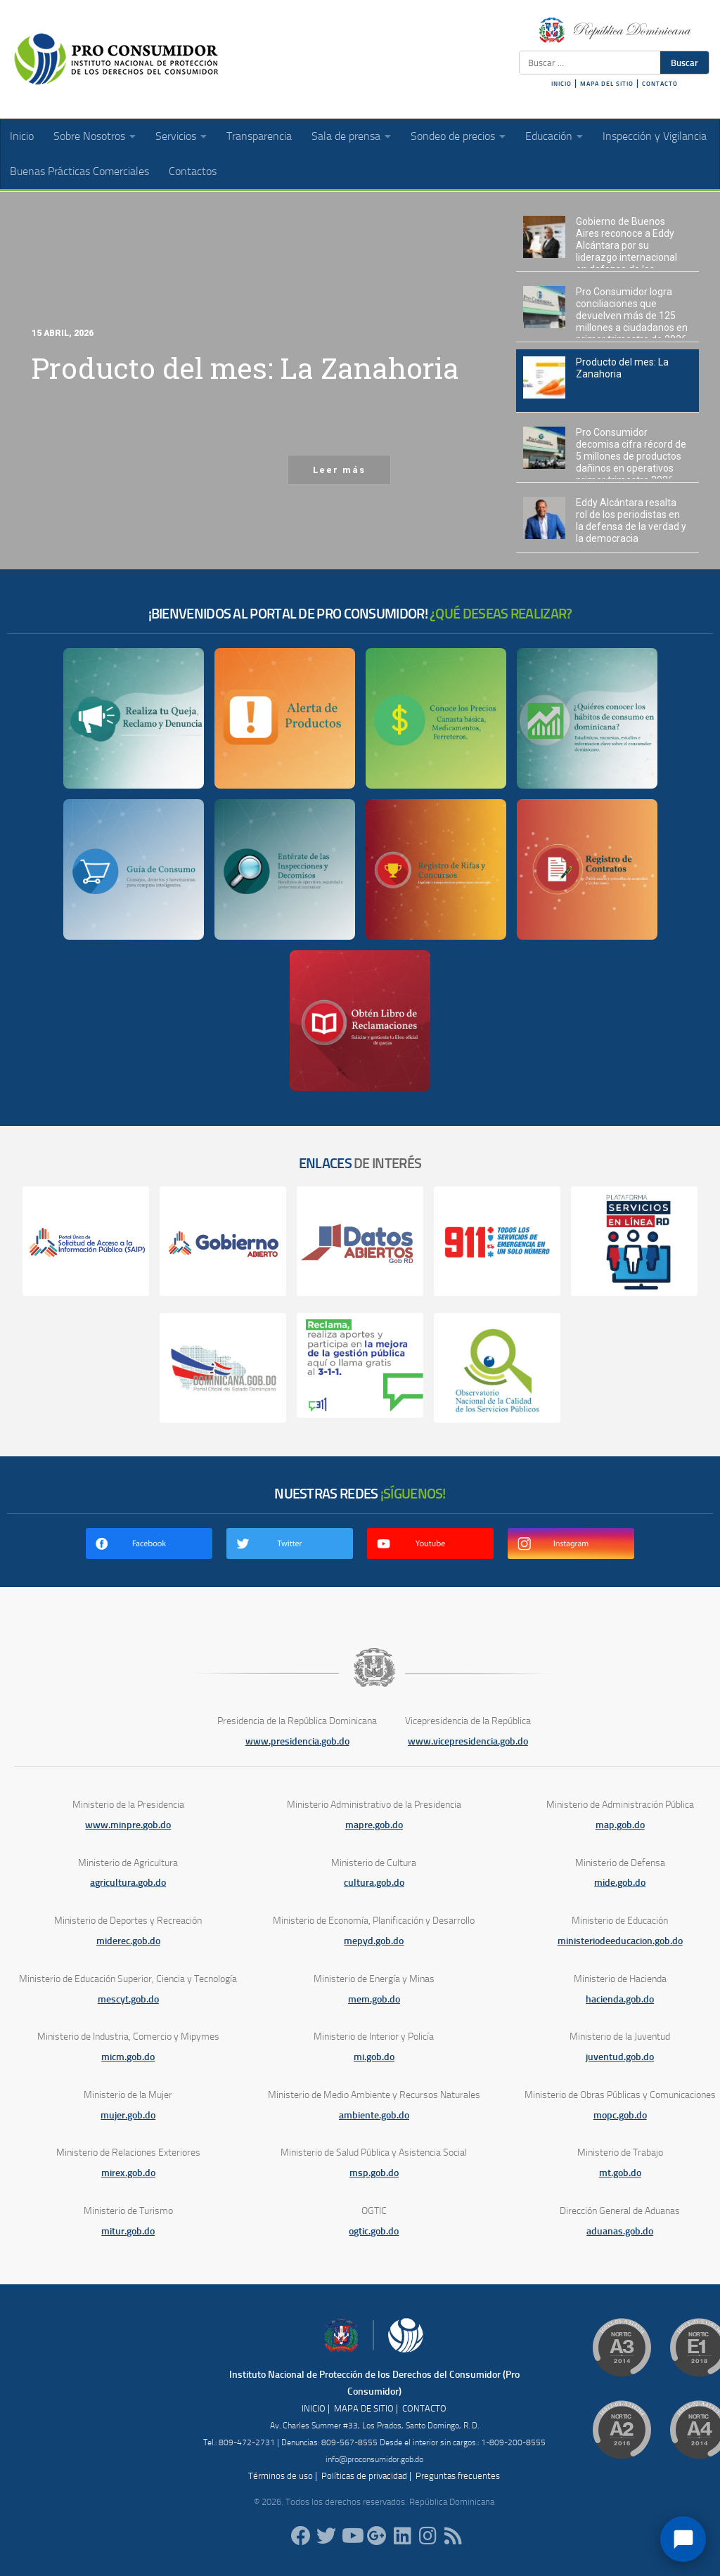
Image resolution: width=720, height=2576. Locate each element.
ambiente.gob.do (374, 2115)
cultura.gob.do (374, 1883)
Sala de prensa (345, 136)
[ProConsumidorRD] (301, 2536)
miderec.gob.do (128, 1941)
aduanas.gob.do (619, 2231)
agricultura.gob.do (128, 1883)
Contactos (193, 171)
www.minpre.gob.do (128, 1825)
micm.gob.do (128, 2057)
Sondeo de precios (453, 136)
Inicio (22, 136)
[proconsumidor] (402, 2536)
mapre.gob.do (374, 1825)
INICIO (561, 83)
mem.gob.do (374, 1999)
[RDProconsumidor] (351, 2536)
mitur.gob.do (128, 2231)
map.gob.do (620, 1825)
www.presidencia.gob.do (297, 1741)
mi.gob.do (374, 2057)
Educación (548, 136)
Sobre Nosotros (89, 136)
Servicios (175, 136)
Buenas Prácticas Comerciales (79, 171)
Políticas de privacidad (364, 2476)
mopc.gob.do (620, 2115)
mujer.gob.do (128, 2115)
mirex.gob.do (128, 2173)
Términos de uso (280, 2476)
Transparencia (259, 136)
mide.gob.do (619, 1883)
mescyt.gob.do (128, 1999)
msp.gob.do (374, 2173)
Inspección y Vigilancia (655, 136)
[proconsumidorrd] (326, 2536)
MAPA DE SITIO (364, 2408)
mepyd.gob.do (374, 1941)
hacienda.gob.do (620, 1999)
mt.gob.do (620, 2173)
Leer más (339, 470)
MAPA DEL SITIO (607, 83)
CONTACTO (660, 83)
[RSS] (453, 2536)
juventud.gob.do (620, 2057)
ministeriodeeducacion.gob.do (620, 1941)
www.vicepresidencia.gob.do (468, 1741)
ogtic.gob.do (374, 2231)
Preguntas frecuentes (458, 2476)
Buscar (684, 62)
